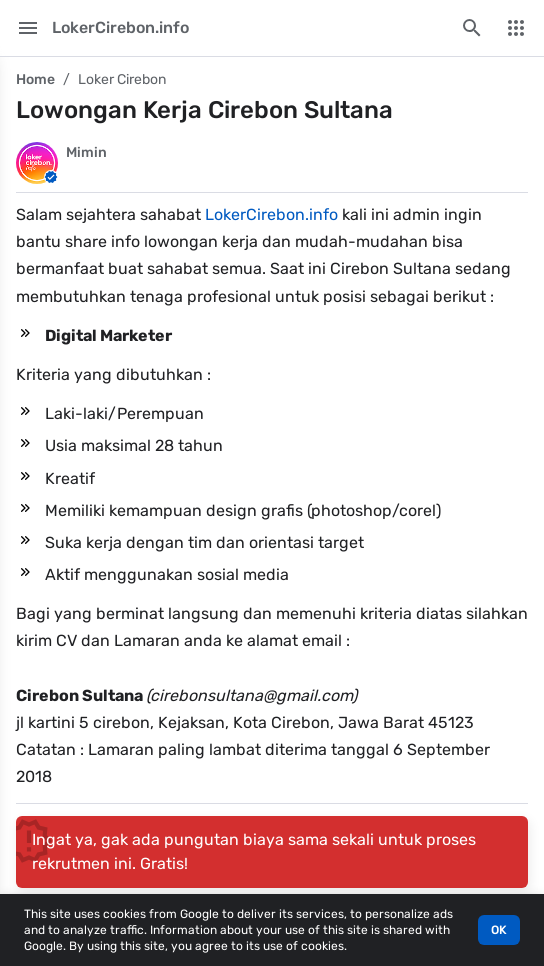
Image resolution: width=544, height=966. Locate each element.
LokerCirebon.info (271, 214)
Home (35, 79)
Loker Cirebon (122, 79)
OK (499, 930)
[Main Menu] (28, 28)
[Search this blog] (472, 28)
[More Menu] (516, 28)
